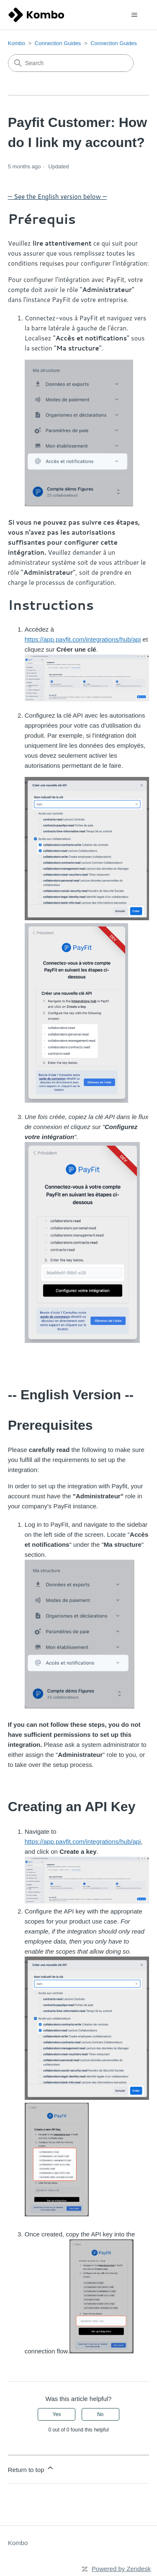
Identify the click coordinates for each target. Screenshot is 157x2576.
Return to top (31, 2468)
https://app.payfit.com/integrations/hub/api (83, 1841)
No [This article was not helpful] (100, 2414)
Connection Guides (58, 43)
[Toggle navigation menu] (134, 15)
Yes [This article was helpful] (57, 2414)
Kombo (16, 43)
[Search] (70, 63)
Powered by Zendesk (121, 2568)
